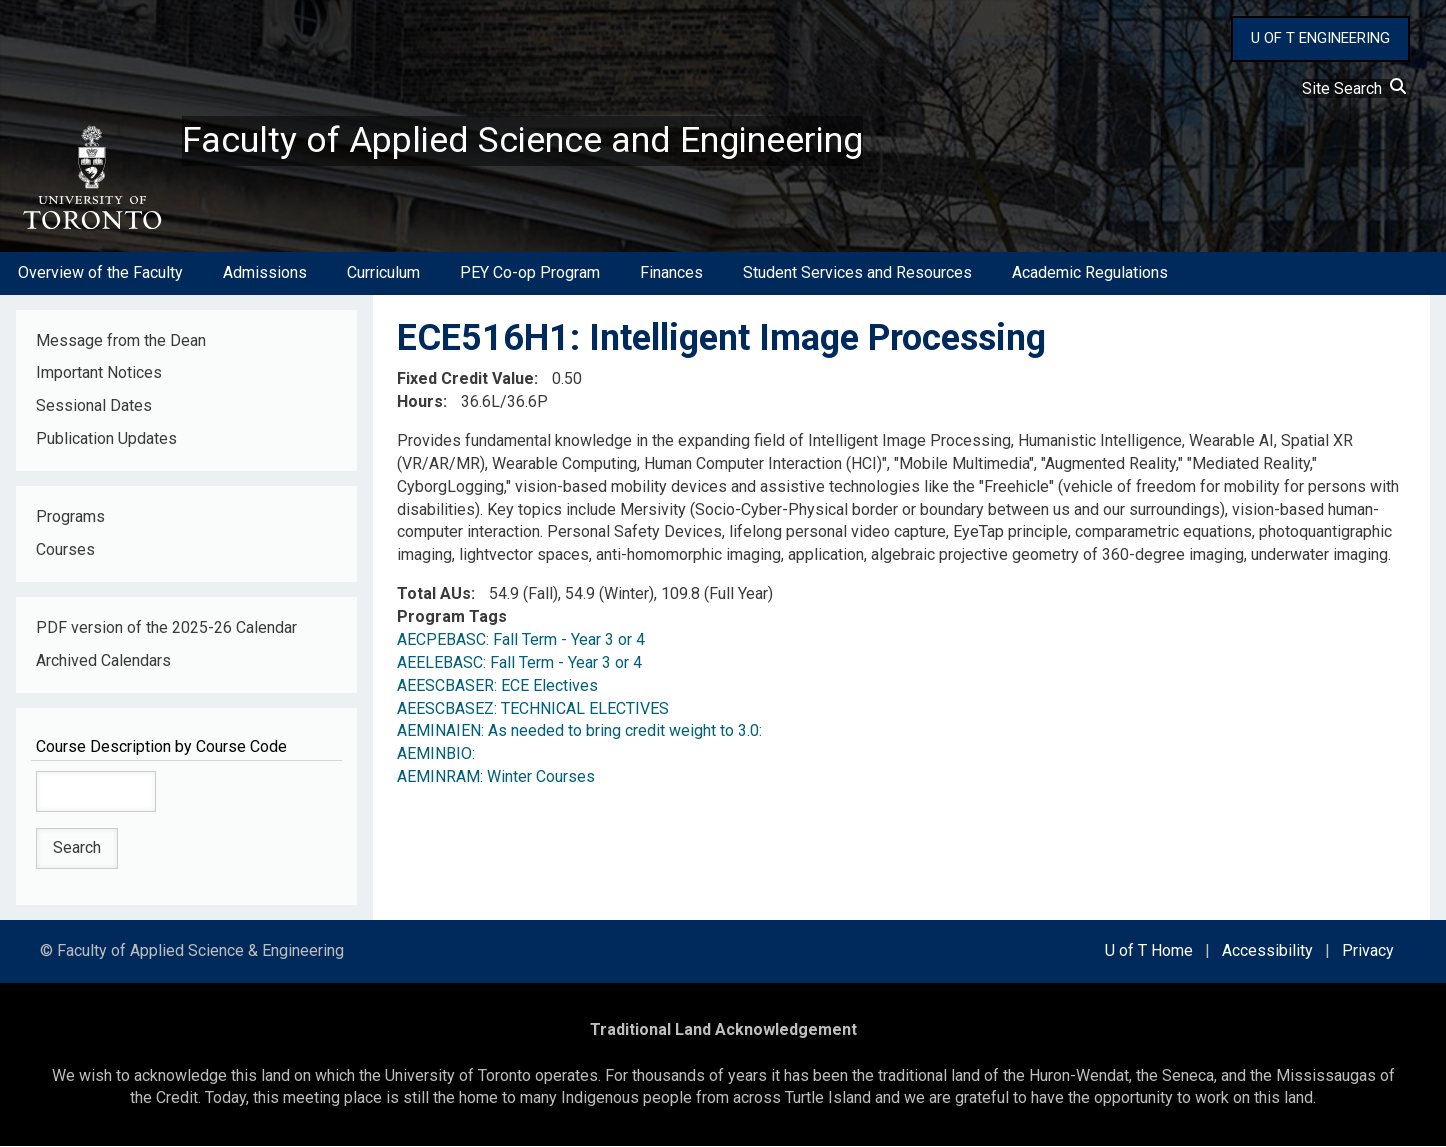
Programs (70, 517)
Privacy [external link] (1368, 951)
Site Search (1354, 88)
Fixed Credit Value (465, 379)
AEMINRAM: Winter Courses (496, 777)
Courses (65, 550)
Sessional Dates (94, 406)
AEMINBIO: (436, 754)
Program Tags (452, 617)
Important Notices (99, 373)
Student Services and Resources (857, 273)
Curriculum (383, 273)
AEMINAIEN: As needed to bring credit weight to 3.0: (579, 731)
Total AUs (434, 594)
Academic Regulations (1090, 273)
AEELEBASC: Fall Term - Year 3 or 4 (519, 663)
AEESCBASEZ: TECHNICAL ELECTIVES (533, 708)
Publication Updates (106, 439)
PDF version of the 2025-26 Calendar (166, 628)
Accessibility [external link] (1267, 951)
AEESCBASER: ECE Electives (497, 686)
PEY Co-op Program (530, 273)
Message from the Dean (121, 340)
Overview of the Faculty (100, 273)
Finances (671, 273)
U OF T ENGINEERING (1320, 38)
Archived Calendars (103, 661)
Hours (420, 402)
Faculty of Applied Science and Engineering (523, 141)
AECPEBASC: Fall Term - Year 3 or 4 (521, 640)
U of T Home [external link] (1149, 951)
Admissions (265, 273)
